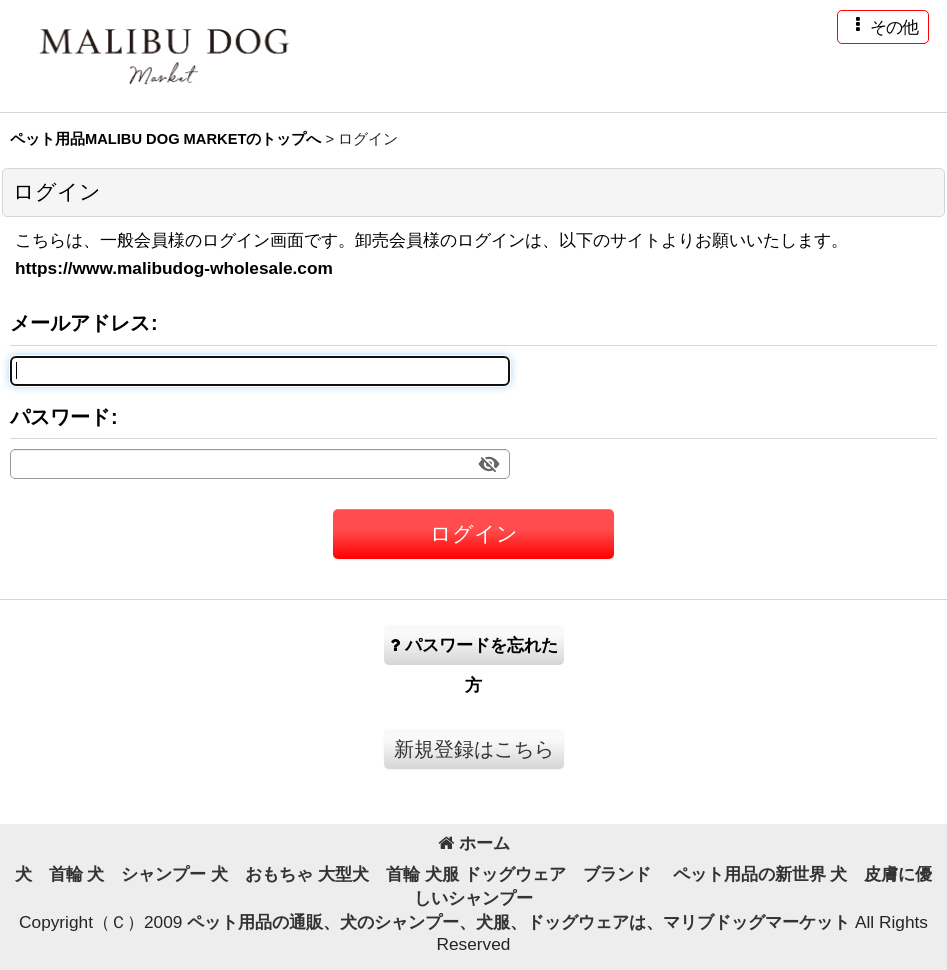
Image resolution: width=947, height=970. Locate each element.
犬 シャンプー (146, 874)
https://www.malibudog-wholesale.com (174, 268)
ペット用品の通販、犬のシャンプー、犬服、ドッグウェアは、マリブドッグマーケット (521, 922)
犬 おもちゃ (262, 874)
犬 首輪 (49, 874)
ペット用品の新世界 (749, 874)
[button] (883, 27)
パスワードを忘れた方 (474, 650)
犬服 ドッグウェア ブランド (546, 874)
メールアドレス (80, 323)
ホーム (474, 843)
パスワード (60, 417)
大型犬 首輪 (369, 874)
